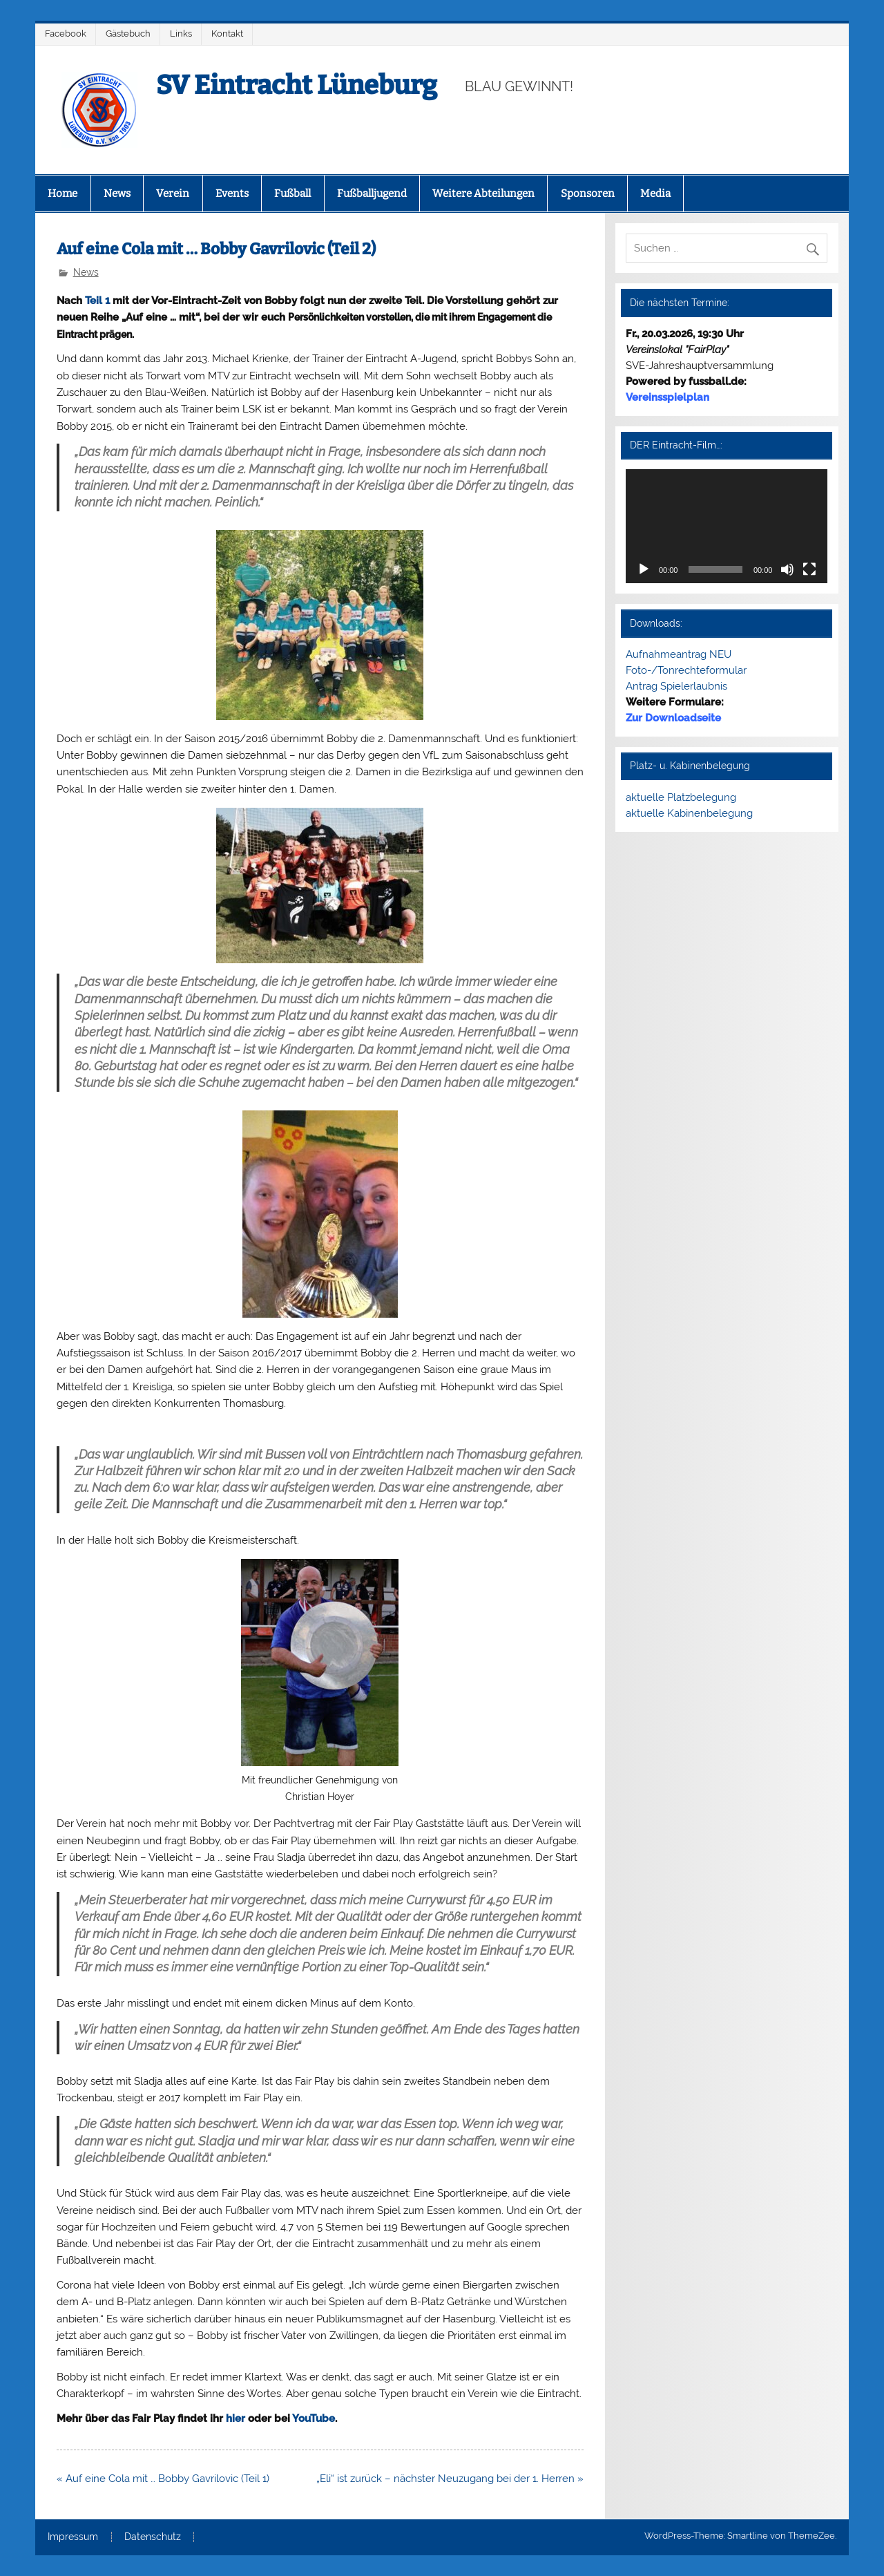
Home (62, 193)
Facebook (65, 33)
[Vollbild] (809, 569)
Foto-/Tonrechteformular (686, 670)
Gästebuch (128, 33)
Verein (172, 193)
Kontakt (227, 33)
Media (655, 193)
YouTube (313, 2418)
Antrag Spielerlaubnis (676, 686)
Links (181, 33)
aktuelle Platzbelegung (681, 797)
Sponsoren (588, 193)
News (117, 193)
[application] (727, 526)
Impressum (73, 2537)
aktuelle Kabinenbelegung (689, 813)
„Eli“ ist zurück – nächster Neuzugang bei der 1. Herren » (450, 2478)
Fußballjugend (372, 193)
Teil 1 (97, 300)
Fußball (292, 193)
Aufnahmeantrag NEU (678, 654)
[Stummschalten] (787, 569)
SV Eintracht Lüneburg (296, 85)
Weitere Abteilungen (483, 193)
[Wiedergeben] (644, 569)
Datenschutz (152, 2537)
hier (235, 2418)
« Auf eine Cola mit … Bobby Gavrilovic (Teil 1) (163, 2478)
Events (232, 193)
